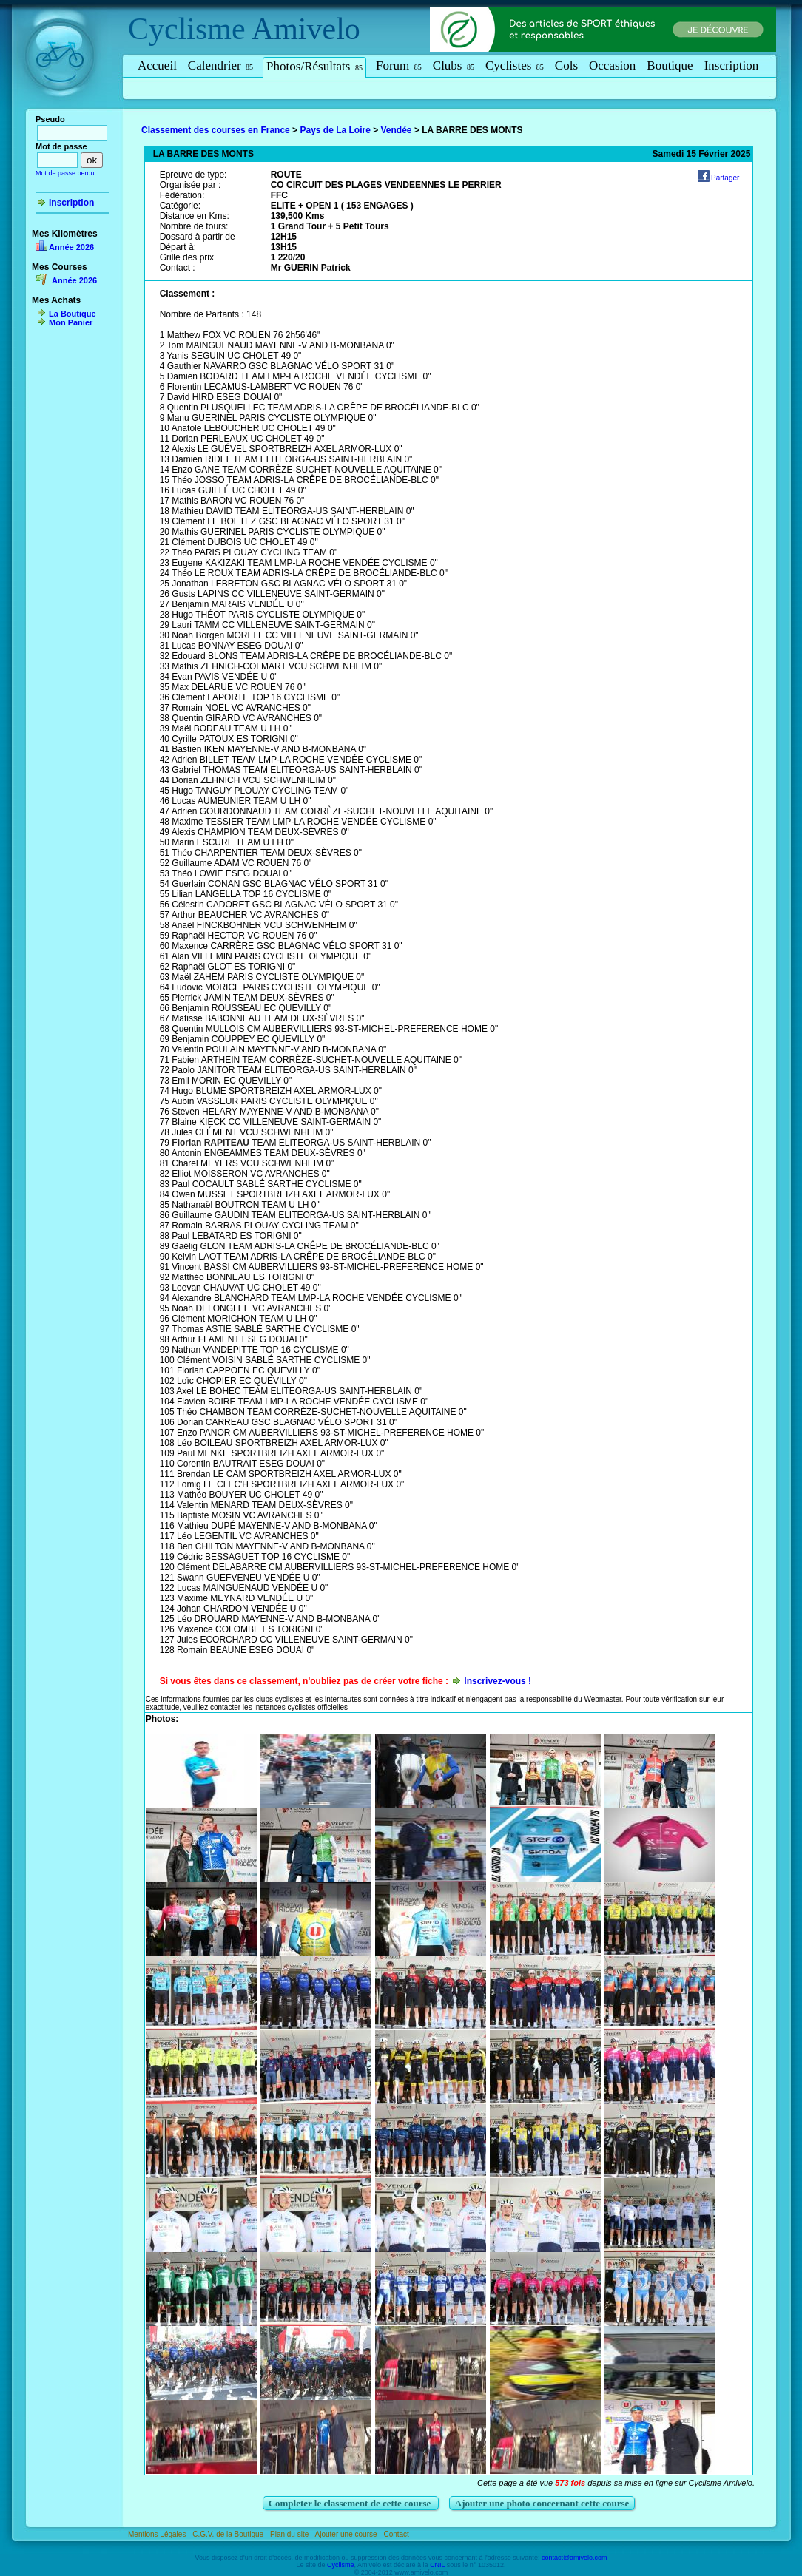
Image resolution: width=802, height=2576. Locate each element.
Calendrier (220, 65)
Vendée (396, 130)
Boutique (670, 65)
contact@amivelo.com (574, 2557)
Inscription (731, 65)
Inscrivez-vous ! (497, 1681)
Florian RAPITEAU (210, 1142)
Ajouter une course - (349, 2534)
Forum (399, 65)
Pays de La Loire (335, 130)
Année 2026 (71, 247)
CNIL (437, 2565)
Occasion (612, 65)
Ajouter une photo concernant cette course (542, 2503)
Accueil (157, 65)
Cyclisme (187, 29)
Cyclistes (514, 65)
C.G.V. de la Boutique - (231, 2534)
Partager (725, 178)
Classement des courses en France (215, 130)
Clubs (453, 65)
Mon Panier (70, 322)
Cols (566, 65)
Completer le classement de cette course (351, 2503)
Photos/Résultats (314, 66)
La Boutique (72, 313)
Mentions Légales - (160, 2534)
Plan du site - (292, 2534)
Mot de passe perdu (65, 173)
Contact (395, 2534)
